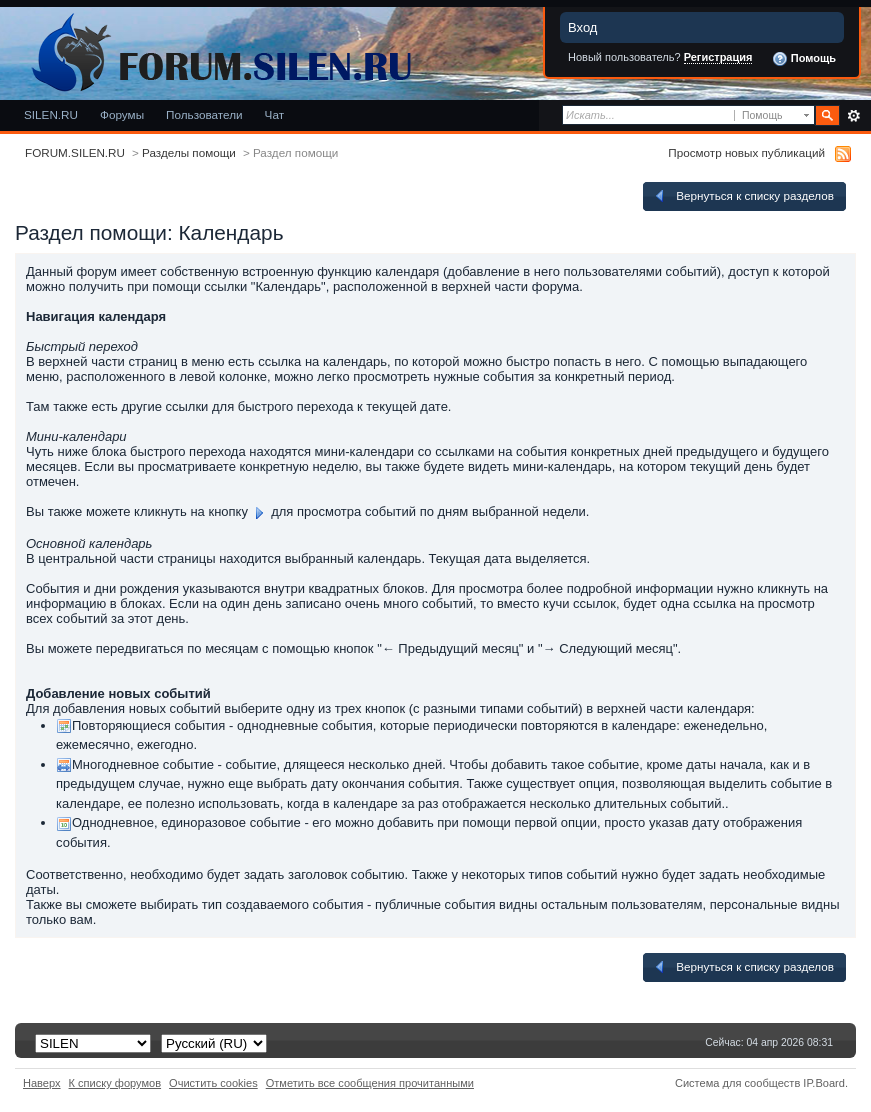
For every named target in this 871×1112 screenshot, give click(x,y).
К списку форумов (115, 1083)
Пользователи (204, 114)
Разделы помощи (189, 152)
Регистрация (718, 57)
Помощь (804, 59)
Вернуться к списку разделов (743, 196)
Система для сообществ (737, 1083)
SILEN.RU (51, 114)
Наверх (42, 1083)
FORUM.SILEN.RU (75, 152)
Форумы (122, 114)
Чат (274, 114)
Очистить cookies (213, 1083)
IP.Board (824, 1083)
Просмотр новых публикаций (746, 152)
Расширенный (853, 116)
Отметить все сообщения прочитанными (370, 1083)
